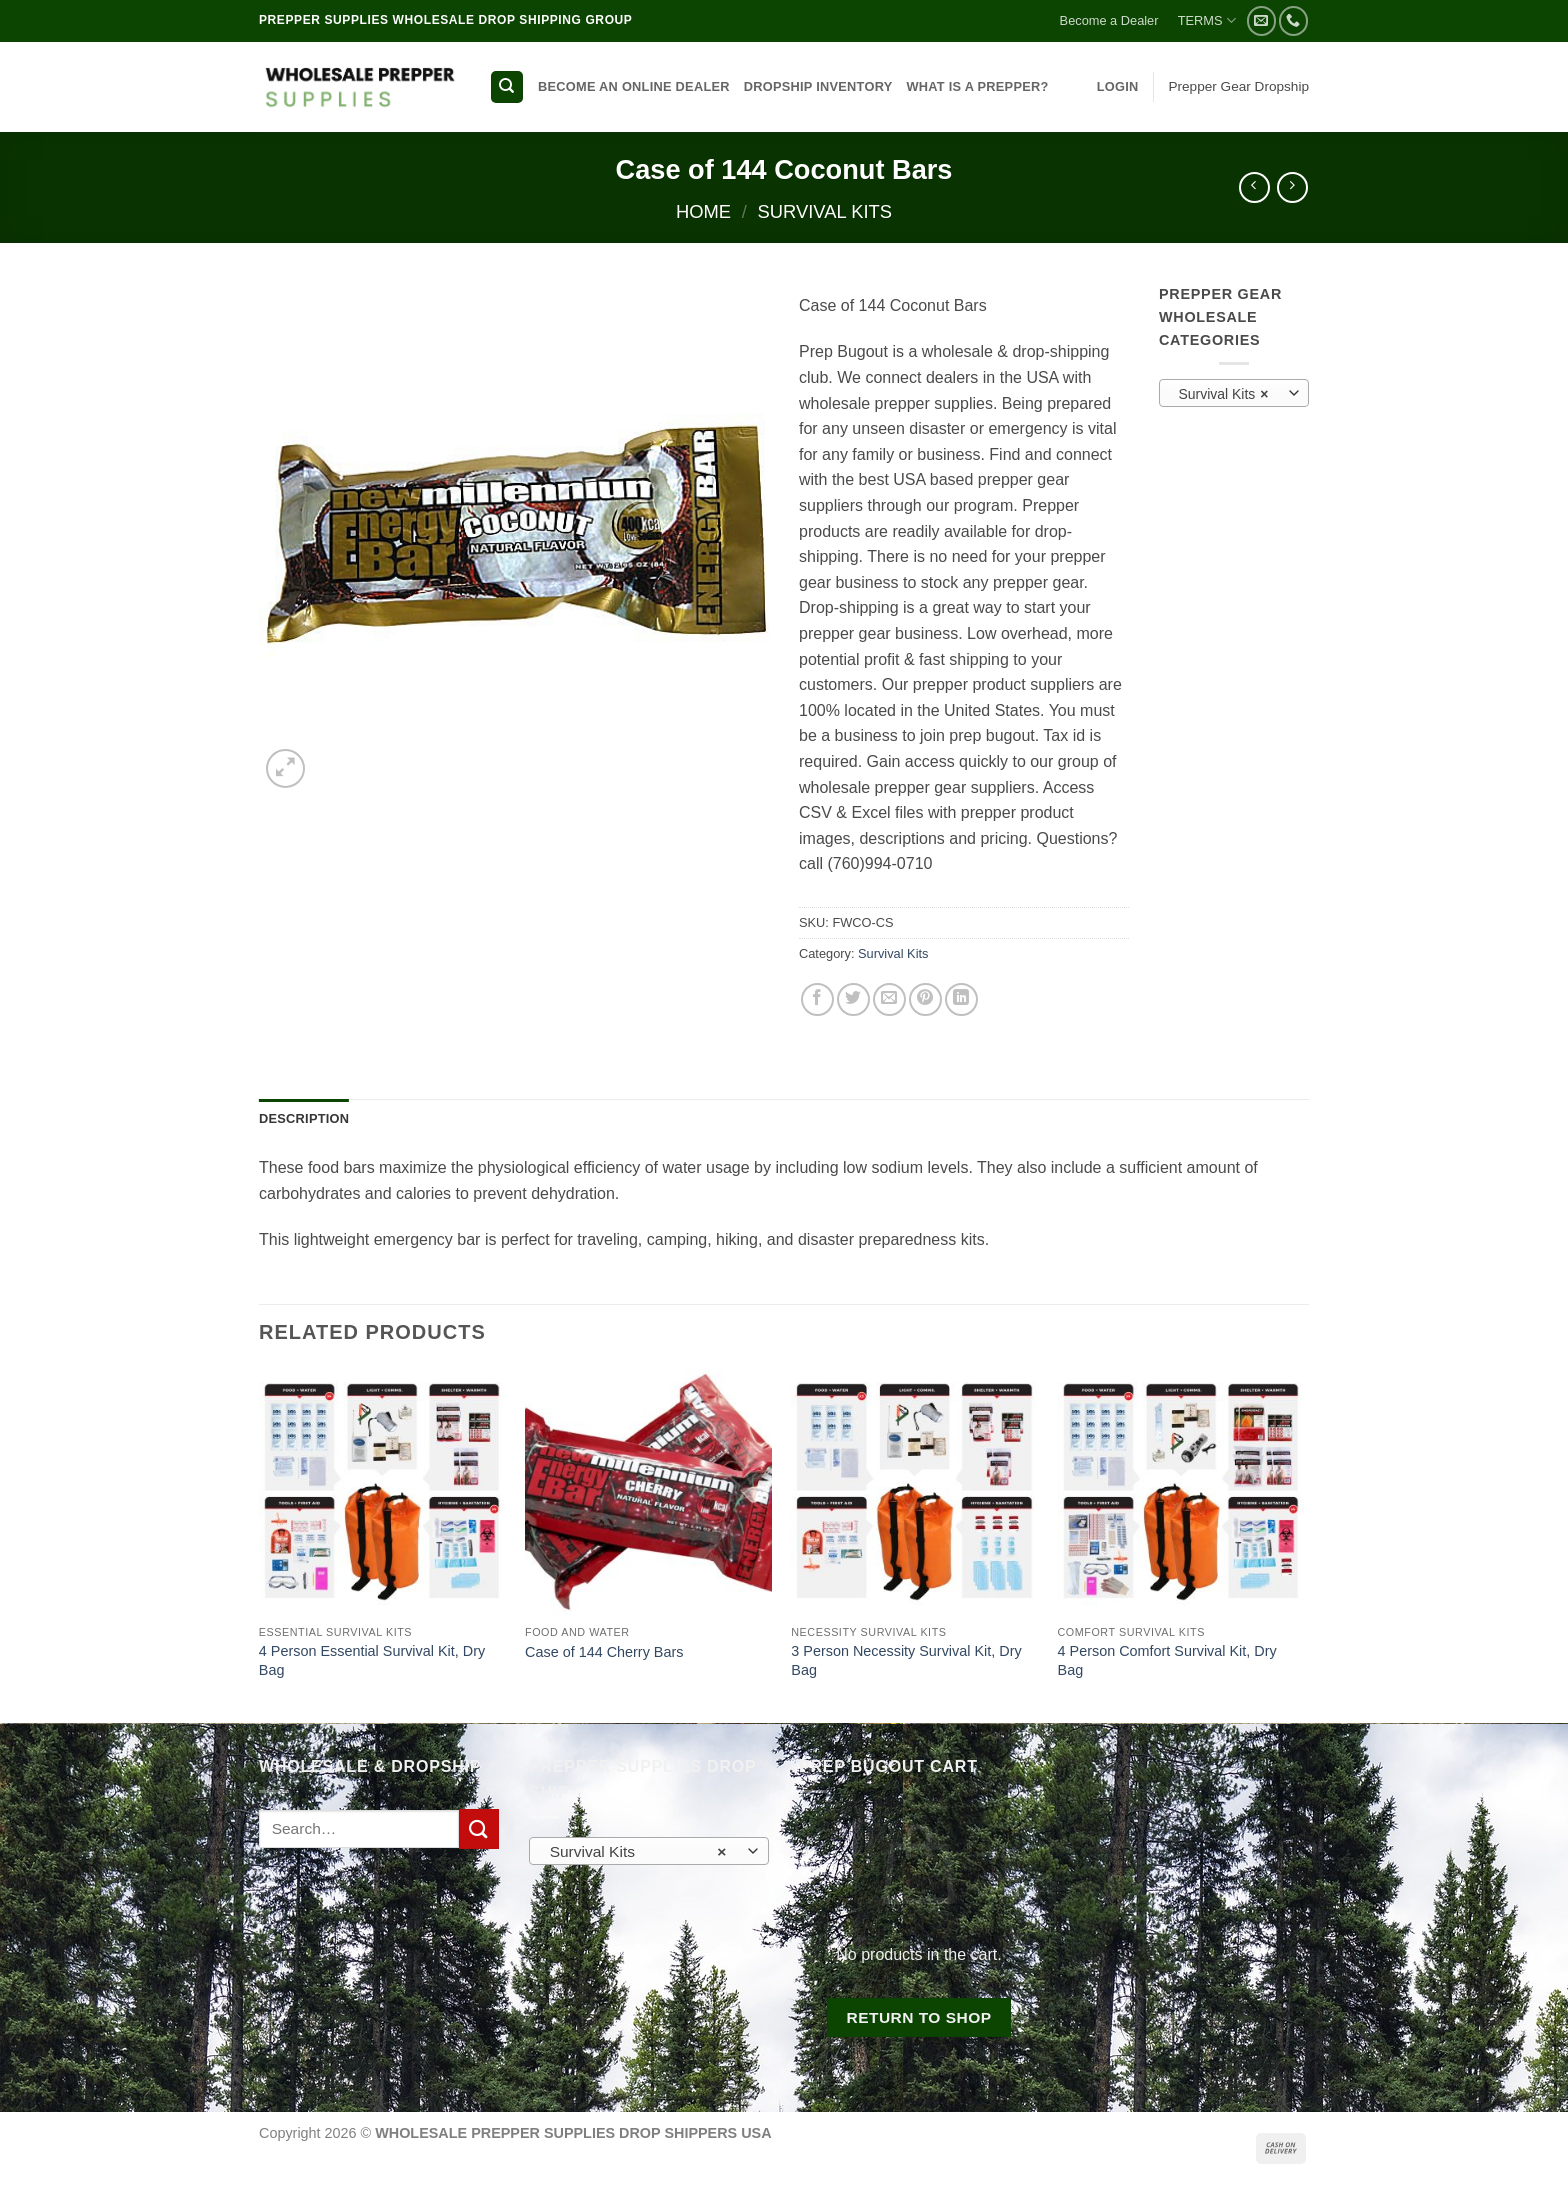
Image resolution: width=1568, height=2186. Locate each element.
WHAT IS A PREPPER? (977, 86)
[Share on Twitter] (853, 999)
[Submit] (479, 1828)
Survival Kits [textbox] (1223, 394)
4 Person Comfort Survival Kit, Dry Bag (1167, 1660)
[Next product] (1254, 187)
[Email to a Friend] (889, 999)
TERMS (1207, 20)
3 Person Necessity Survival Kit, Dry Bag (906, 1660)
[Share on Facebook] (817, 999)
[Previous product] (1292, 187)
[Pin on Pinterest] (925, 999)
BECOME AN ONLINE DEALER (634, 86)
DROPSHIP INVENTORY (818, 86)
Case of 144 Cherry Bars (604, 1652)
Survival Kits (825, 211)
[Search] (507, 87)
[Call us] (1293, 20)
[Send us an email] (1261, 20)
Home (703, 211)
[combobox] (1234, 393)
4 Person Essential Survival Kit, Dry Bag (372, 1660)
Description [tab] (304, 1118)
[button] (1118, 87)
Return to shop (918, 2017)
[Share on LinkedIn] (961, 999)
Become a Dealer (1109, 20)
